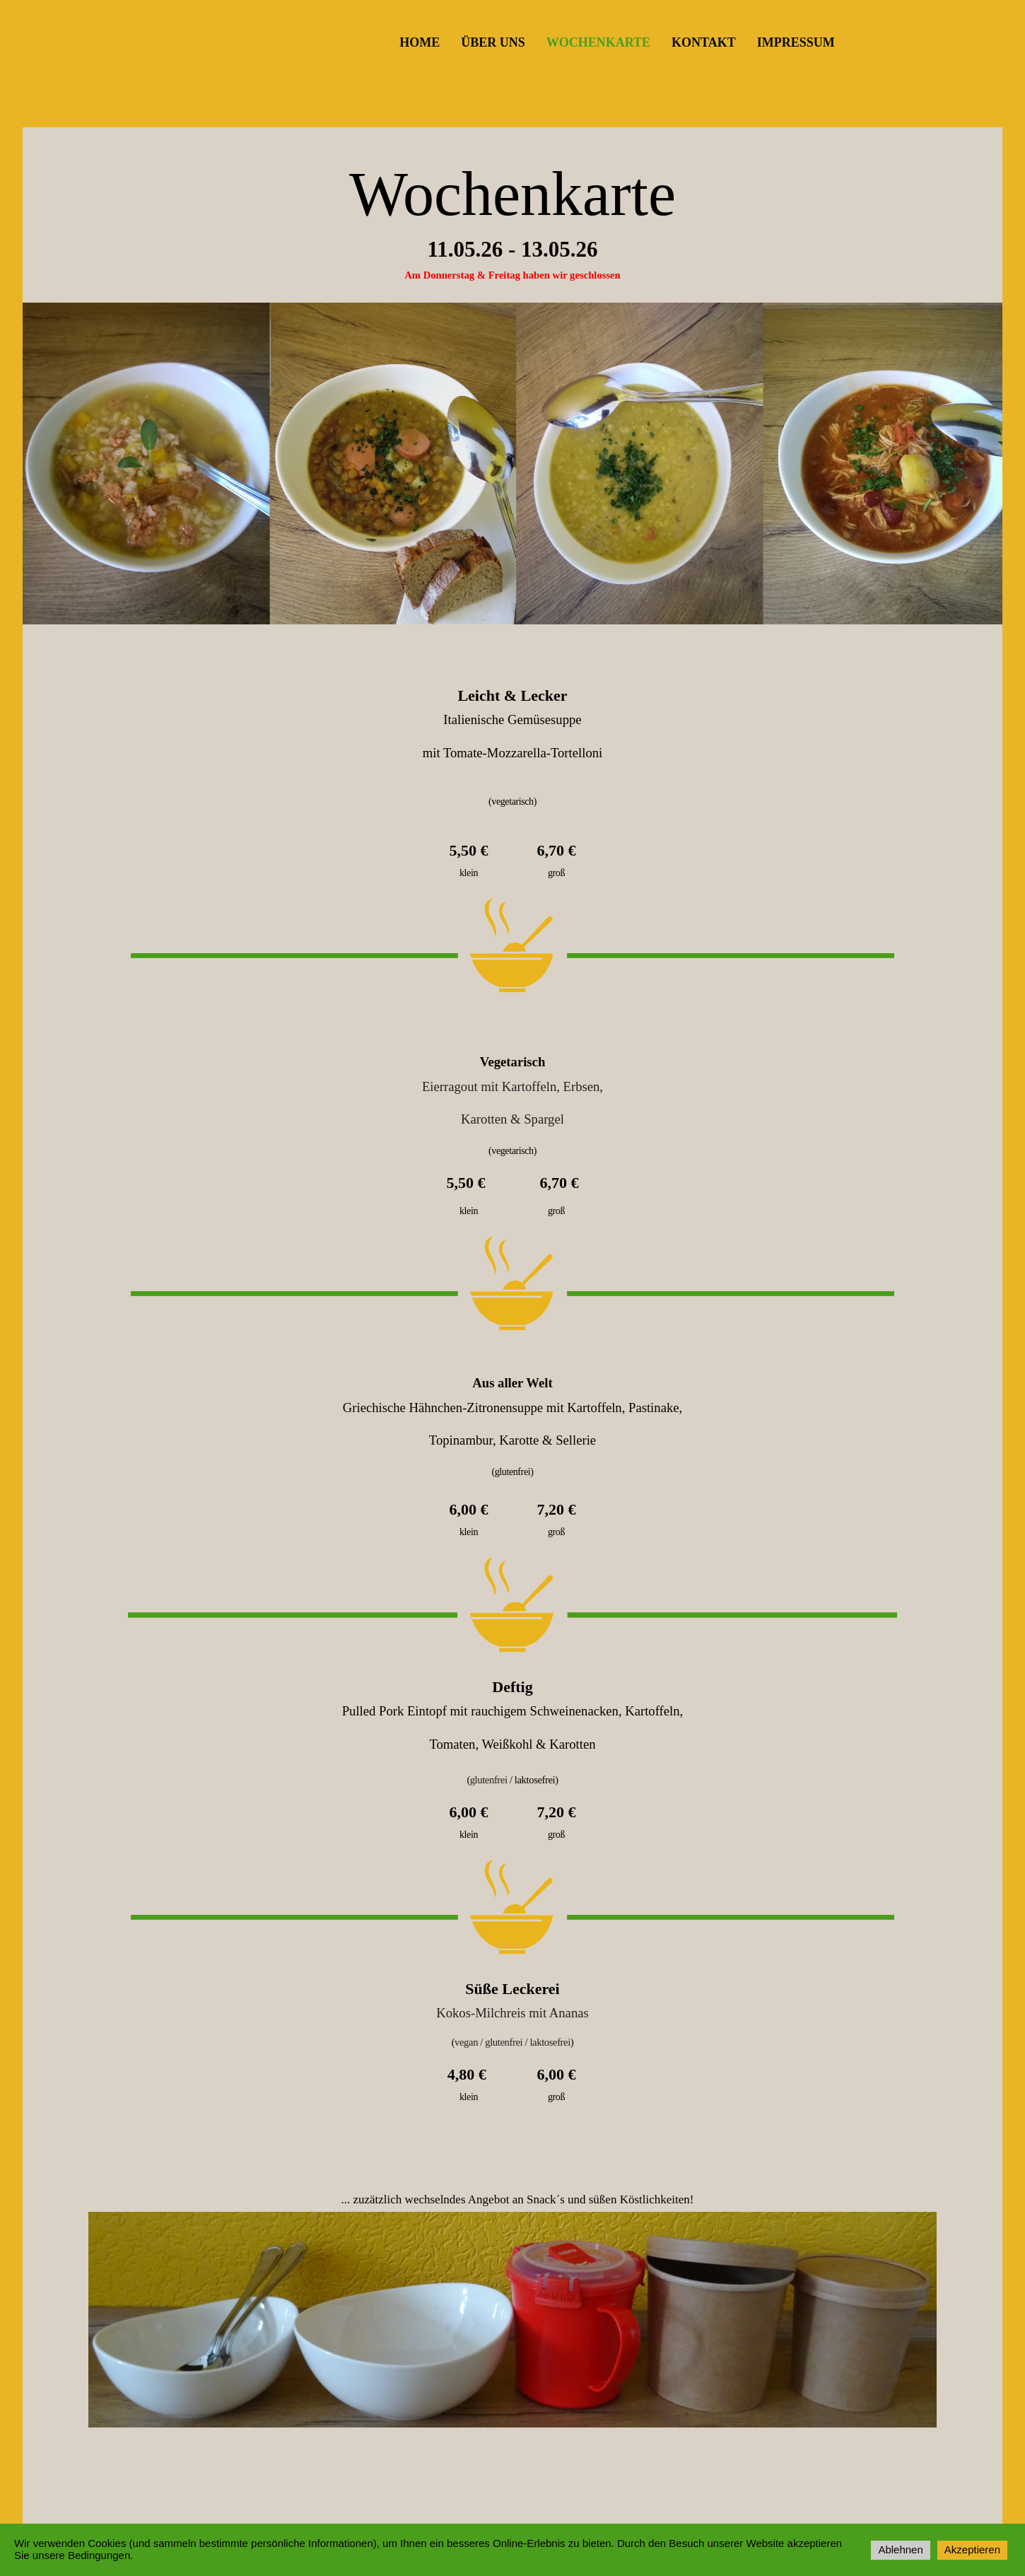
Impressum (796, 42)
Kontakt (704, 42)
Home (419, 42)
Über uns (493, 42)
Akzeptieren (972, 2549)
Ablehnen (900, 2549)
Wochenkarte (598, 42)
